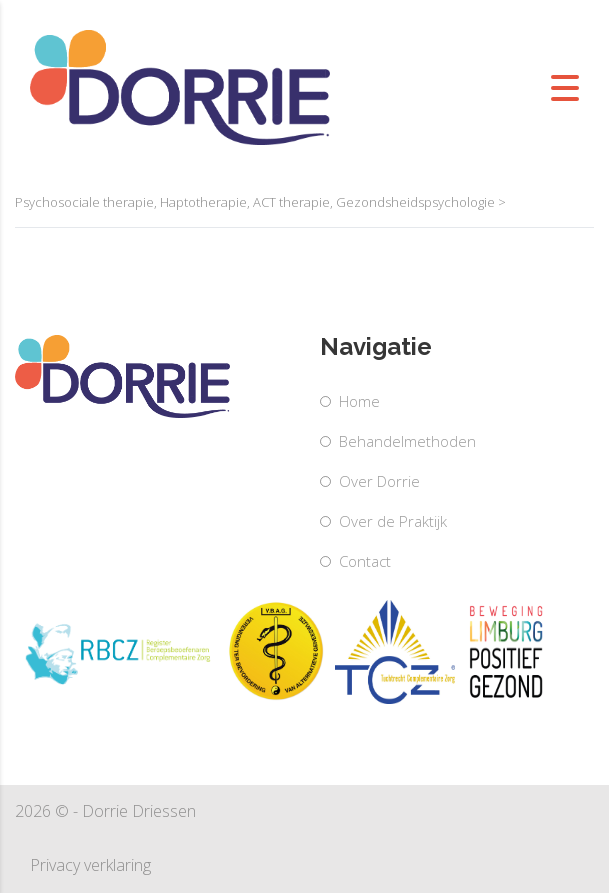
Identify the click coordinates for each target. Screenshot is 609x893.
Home (359, 401)
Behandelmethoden (407, 441)
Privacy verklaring (90, 865)
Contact (365, 561)
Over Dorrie (379, 481)
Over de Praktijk (393, 521)
